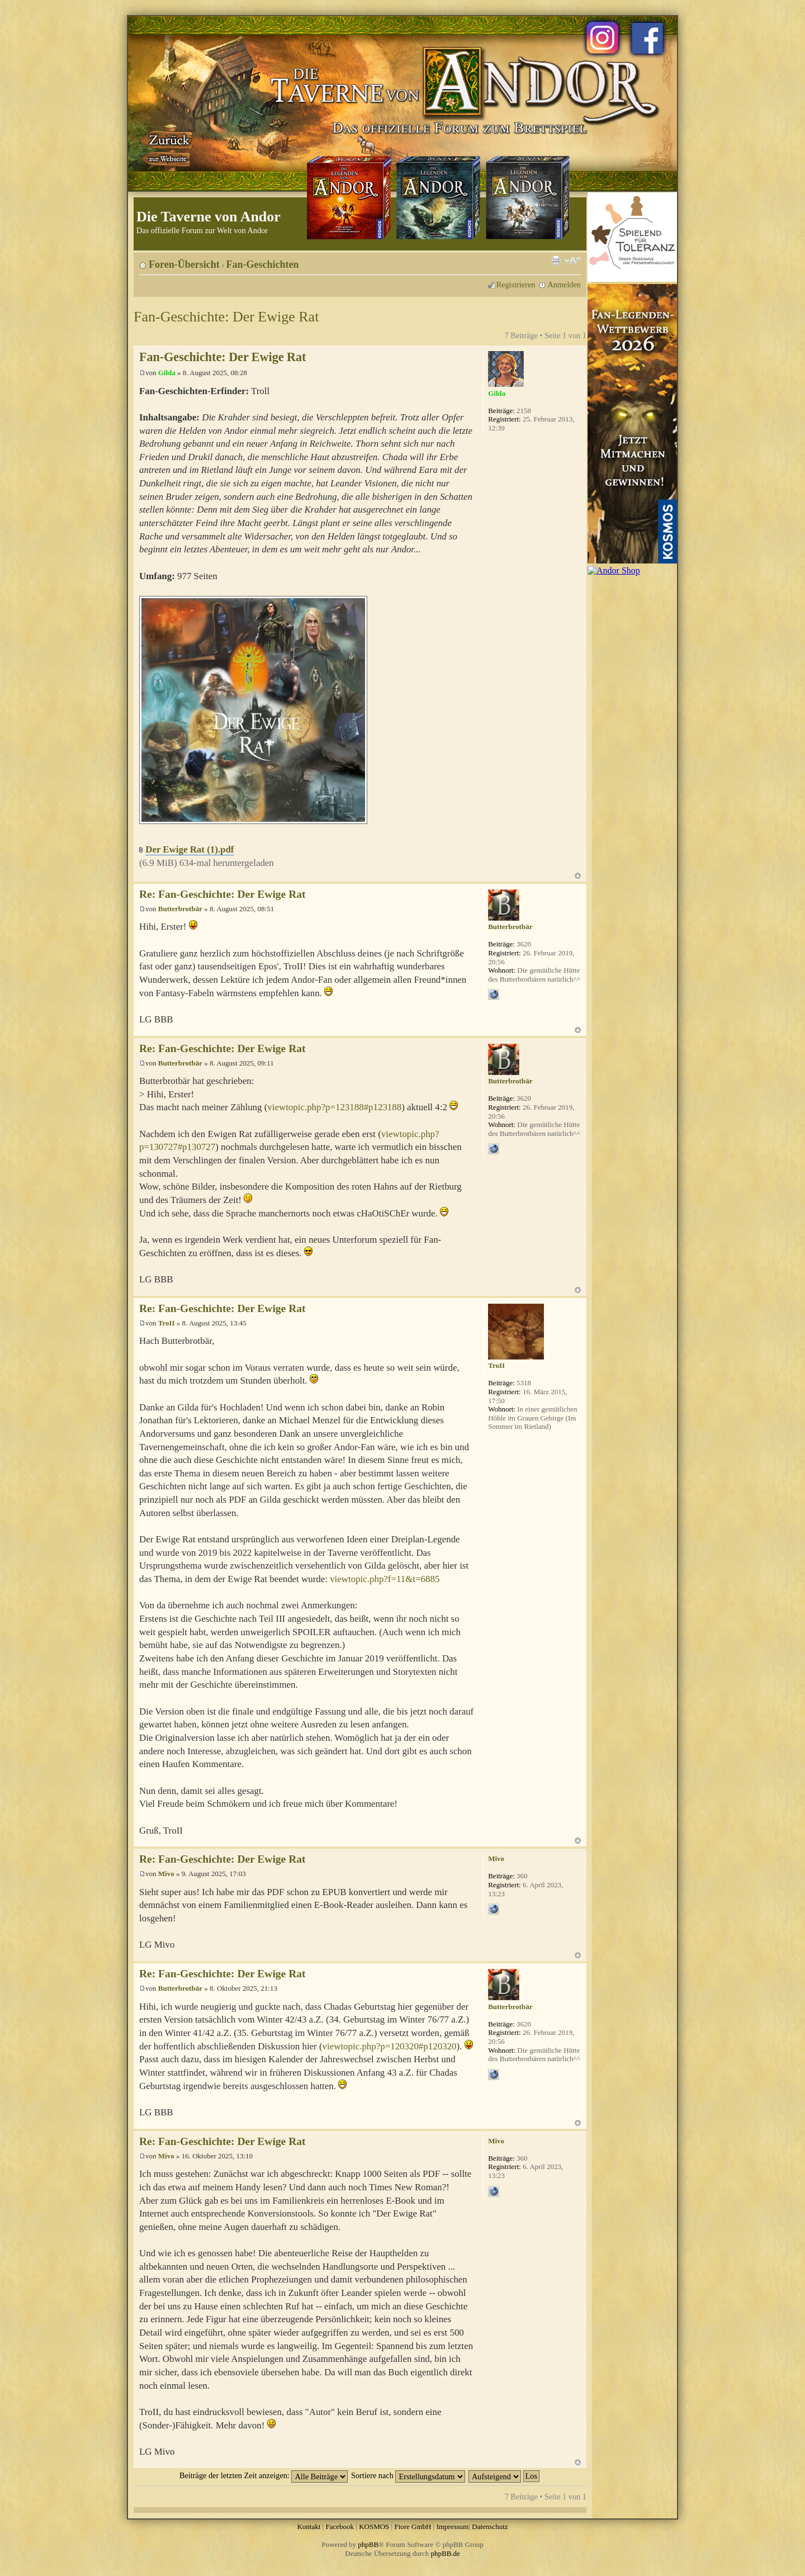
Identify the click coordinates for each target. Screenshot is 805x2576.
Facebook (339, 2526)
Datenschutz (490, 2526)
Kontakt (308, 2526)
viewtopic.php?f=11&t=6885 (384, 1579)
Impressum (453, 2526)
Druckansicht (556, 260)
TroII (166, 1323)
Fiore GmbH (412, 2526)
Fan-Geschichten (262, 264)
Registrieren (516, 284)
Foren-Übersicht (184, 264)
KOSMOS (374, 2526)
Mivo (166, 1873)
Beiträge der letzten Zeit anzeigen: (263, 2475)
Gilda (167, 372)
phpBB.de (445, 2553)
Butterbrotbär (180, 909)
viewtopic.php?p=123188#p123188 (334, 1107)
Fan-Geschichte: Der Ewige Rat (226, 317)
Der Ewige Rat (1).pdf (189, 849)
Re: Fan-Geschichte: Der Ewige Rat (222, 894)
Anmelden (564, 284)
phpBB (368, 2544)
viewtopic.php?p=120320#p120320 (390, 2046)
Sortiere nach (408, 2475)
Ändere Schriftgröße (573, 260)
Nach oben (578, 876)
